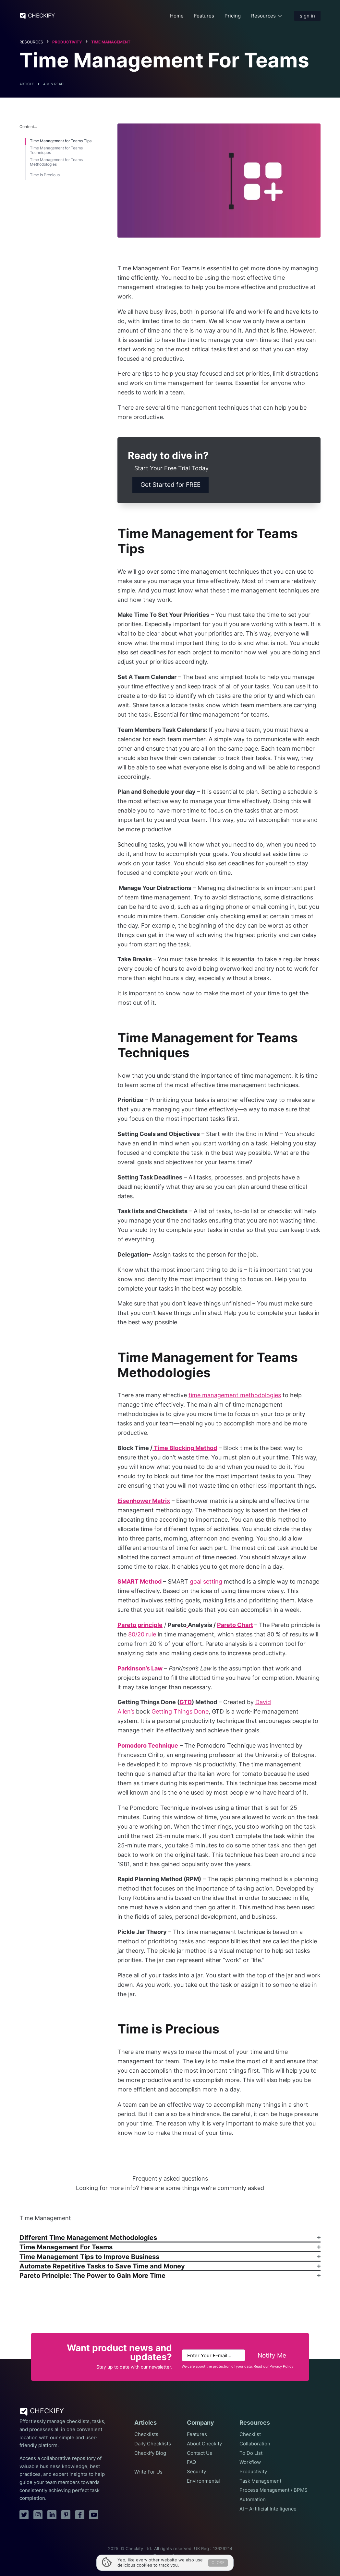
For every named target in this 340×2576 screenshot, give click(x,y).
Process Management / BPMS (273, 2490)
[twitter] (24, 2514)
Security (196, 2472)
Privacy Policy (281, 2366)
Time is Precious (45, 175)
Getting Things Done (180, 1711)
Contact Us (199, 2453)
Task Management (260, 2481)
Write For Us (148, 2472)
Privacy (179, 2556)
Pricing (233, 16)
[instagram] (37, 2514)
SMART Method (139, 1581)
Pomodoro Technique (147, 1745)
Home (177, 16)
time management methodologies (234, 1395)
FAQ (191, 2462)
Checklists (146, 2434)
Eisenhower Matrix (143, 1500)
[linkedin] (51, 2514)
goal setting (206, 1581)
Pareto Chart (235, 1625)
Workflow (250, 2462)
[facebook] (79, 2514)
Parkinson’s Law (140, 1668)
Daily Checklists (152, 2444)
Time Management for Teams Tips (60, 141)
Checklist (250, 2434)
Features (204, 16)
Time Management (110, 42)
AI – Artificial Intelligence (268, 2509)
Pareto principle (140, 1625)
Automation (252, 2499)
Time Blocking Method (184, 1448)
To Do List (250, 2453)
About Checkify (204, 2444)
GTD (185, 1702)
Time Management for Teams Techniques (56, 150)
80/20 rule (142, 1634)
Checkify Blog (150, 2453)
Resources (263, 16)
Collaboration (254, 2444)
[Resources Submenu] (280, 15)
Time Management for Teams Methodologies (56, 162)
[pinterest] (65, 2514)
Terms (159, 2556)
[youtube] (93, 2514)
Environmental (203, 2481)
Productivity (67, 42)
